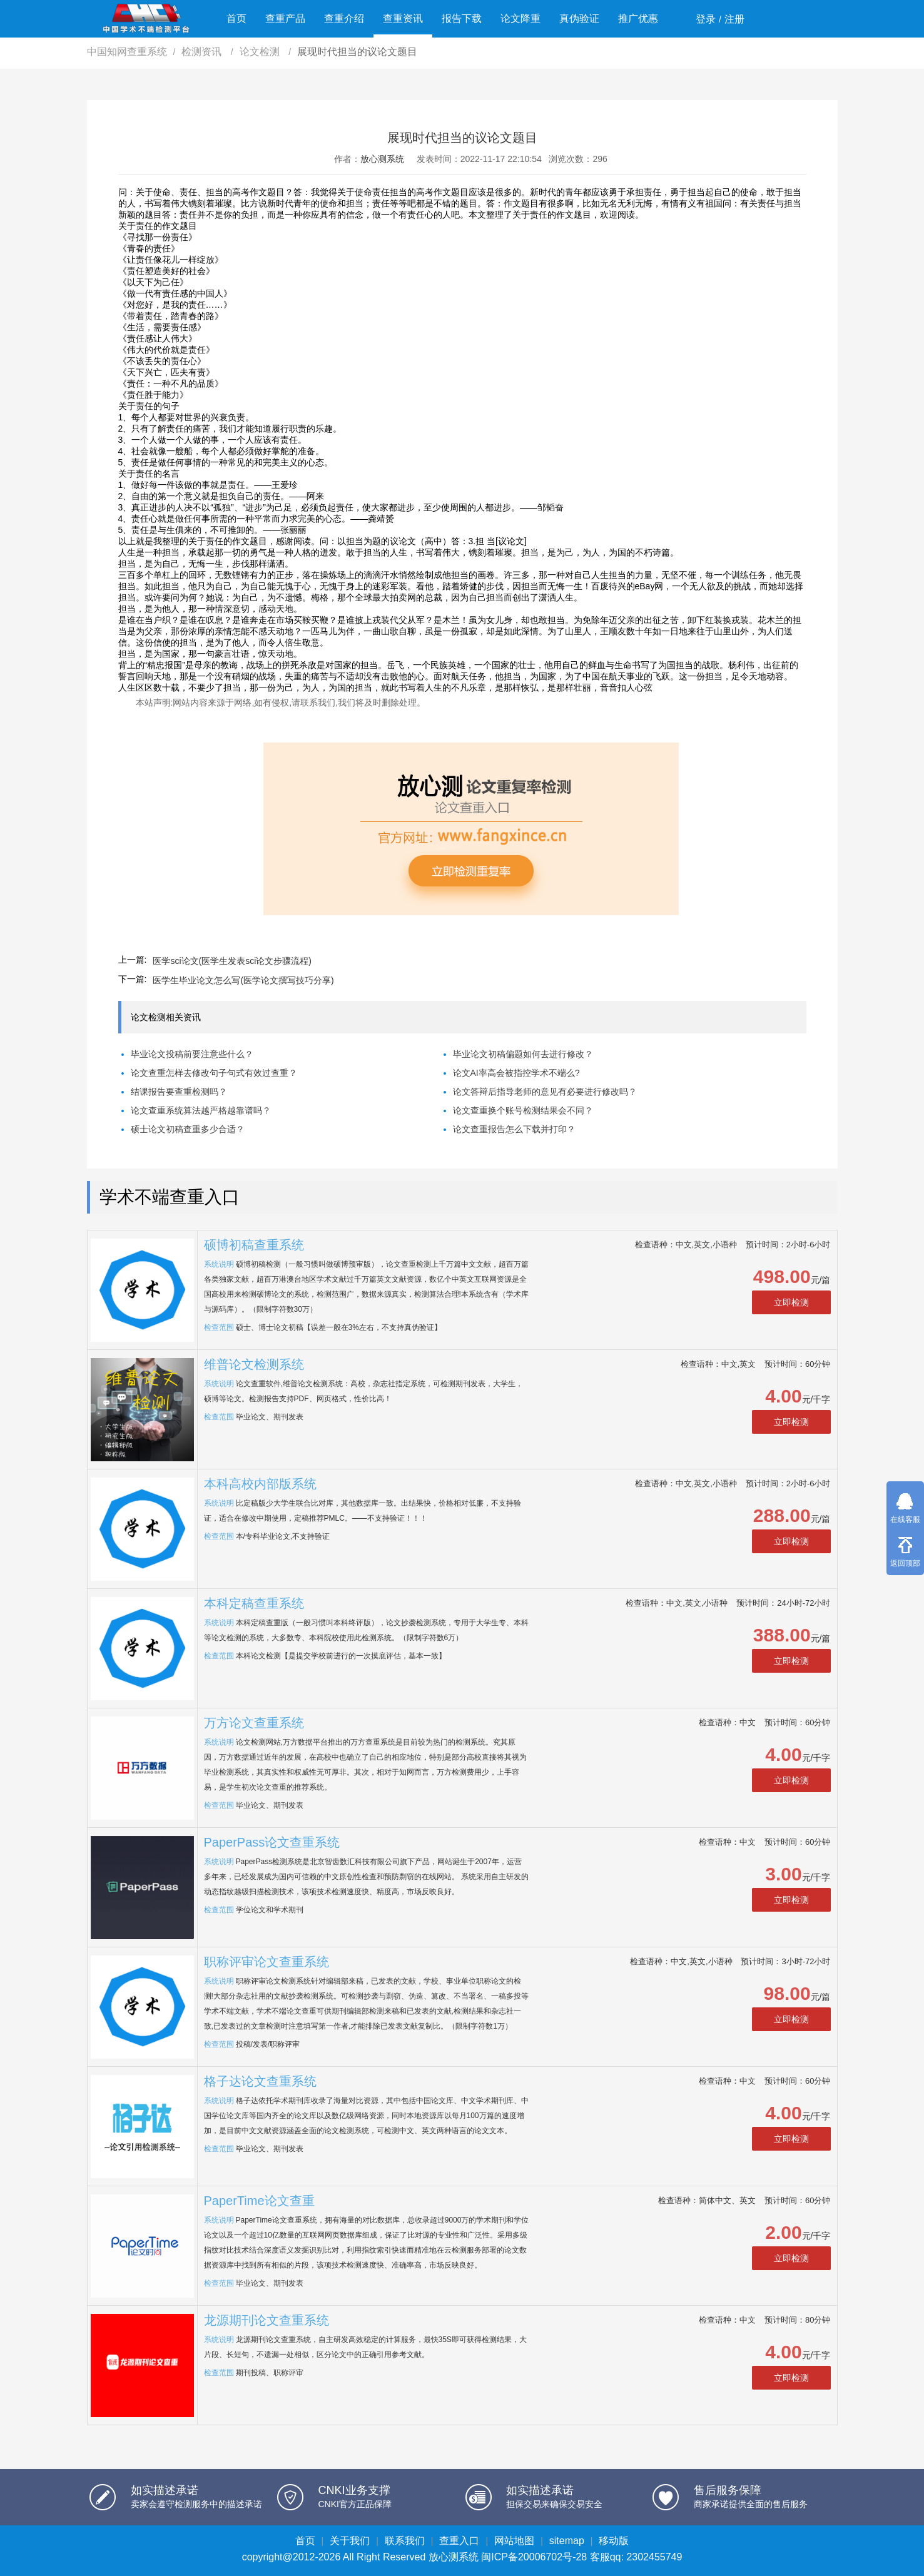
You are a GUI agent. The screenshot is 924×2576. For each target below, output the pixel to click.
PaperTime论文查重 (259, 2201)
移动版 (614, 2540)
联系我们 (405, 2540)
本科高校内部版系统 (260, 1484)
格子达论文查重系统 (260, 2081)
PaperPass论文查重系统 (272, 1842)
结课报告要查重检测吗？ (179, 1092)
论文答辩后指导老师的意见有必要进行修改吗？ (545, 1092)
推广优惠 (638, 18)
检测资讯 (202, 51)
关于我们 (350, 2540)
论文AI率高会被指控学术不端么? (516, 1073)
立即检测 (791, 1302)
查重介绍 (344, 18)
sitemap (566, 2540)
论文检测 (261, 51)
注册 (734, 19)
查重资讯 (403, 18)
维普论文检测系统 (254, 1364)
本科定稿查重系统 (254, 1603)
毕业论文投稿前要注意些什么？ (192, 1054)
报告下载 (462, 18)
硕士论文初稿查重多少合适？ (188, 1129)
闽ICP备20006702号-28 (534, 2557)
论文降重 (520, 18)
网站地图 (514, 2540)
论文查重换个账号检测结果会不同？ (523, 1110)
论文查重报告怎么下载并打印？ (514, 1129)
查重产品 (285, 18)
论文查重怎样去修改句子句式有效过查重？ (214, 1073)
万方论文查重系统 (254, 1723)
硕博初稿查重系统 (254, 1245)
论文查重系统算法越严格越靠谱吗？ (201, 1110)
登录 (706, 19)
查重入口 (459, 2540)
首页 (236, 18)
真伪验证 (579, 18)
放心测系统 (382, 159)
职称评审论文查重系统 (266, 1962)
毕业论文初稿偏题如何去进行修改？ (523, 1054)
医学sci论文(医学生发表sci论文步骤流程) (232, 961)
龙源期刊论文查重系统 (266, 2320)
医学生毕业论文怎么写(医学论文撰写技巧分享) (243, 980)
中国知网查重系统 (127, 51)
